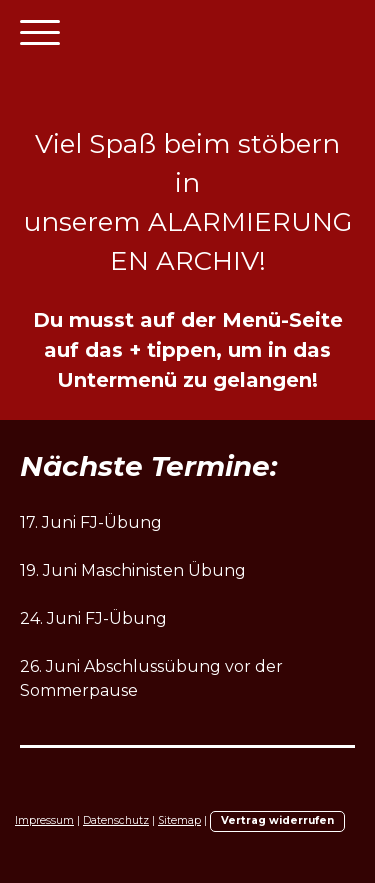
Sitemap (179, 820)
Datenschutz (116, 820)
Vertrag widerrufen (277, 820)
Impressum (44, 820)
